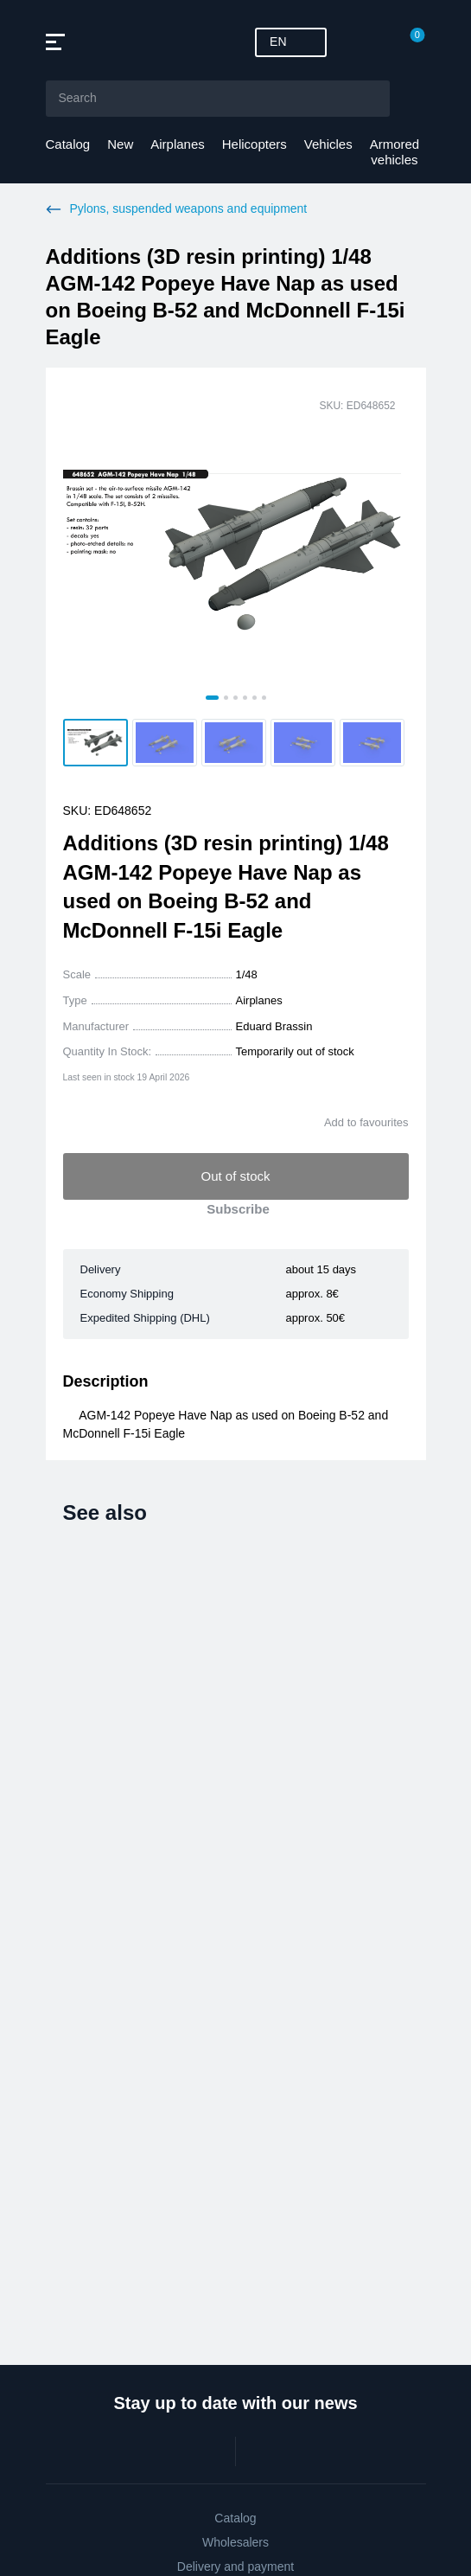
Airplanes (177, 144)
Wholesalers (235, 2542)
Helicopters (254, 144)
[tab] (212, 697)
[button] (95, 743)
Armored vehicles (395, 152)
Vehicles (328, 144)
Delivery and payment (235, 2566)
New (120, 144)
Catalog (68, 144)
